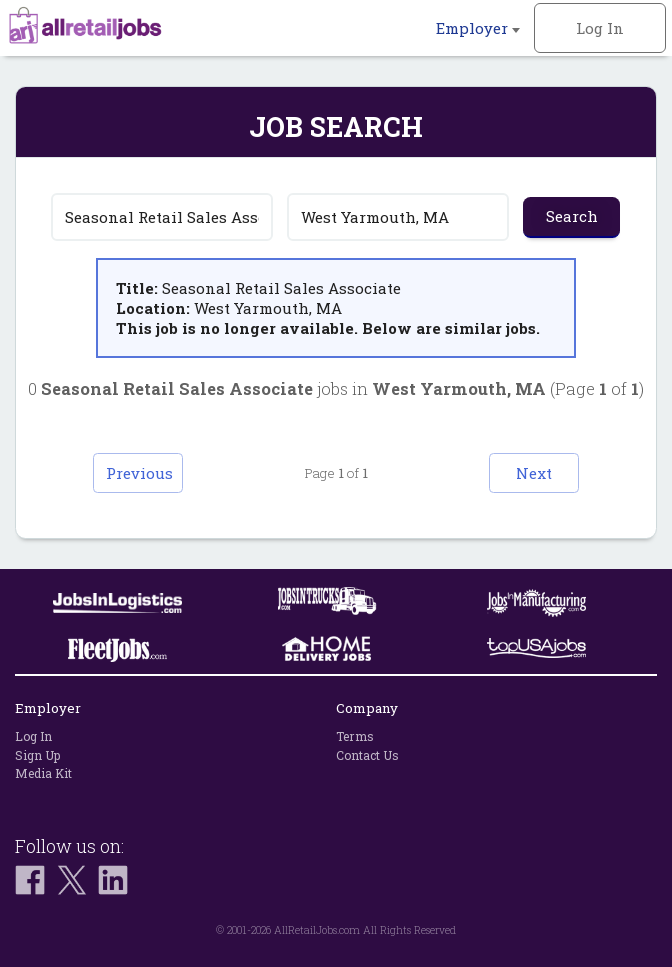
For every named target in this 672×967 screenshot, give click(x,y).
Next (534, 473)
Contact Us (367, 755)
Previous (139, 473)
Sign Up (37, 755)
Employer (478, 28)
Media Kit (43, 773)
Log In (600, 28)
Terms (355, 736)
